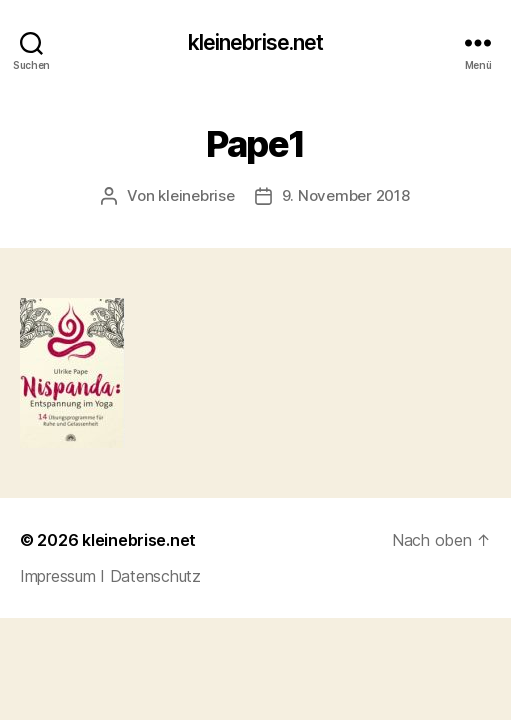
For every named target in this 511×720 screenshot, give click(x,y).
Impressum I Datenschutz (110, 576)
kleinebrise (196, 195)
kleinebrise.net (256, 42)
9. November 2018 (346, 195)
